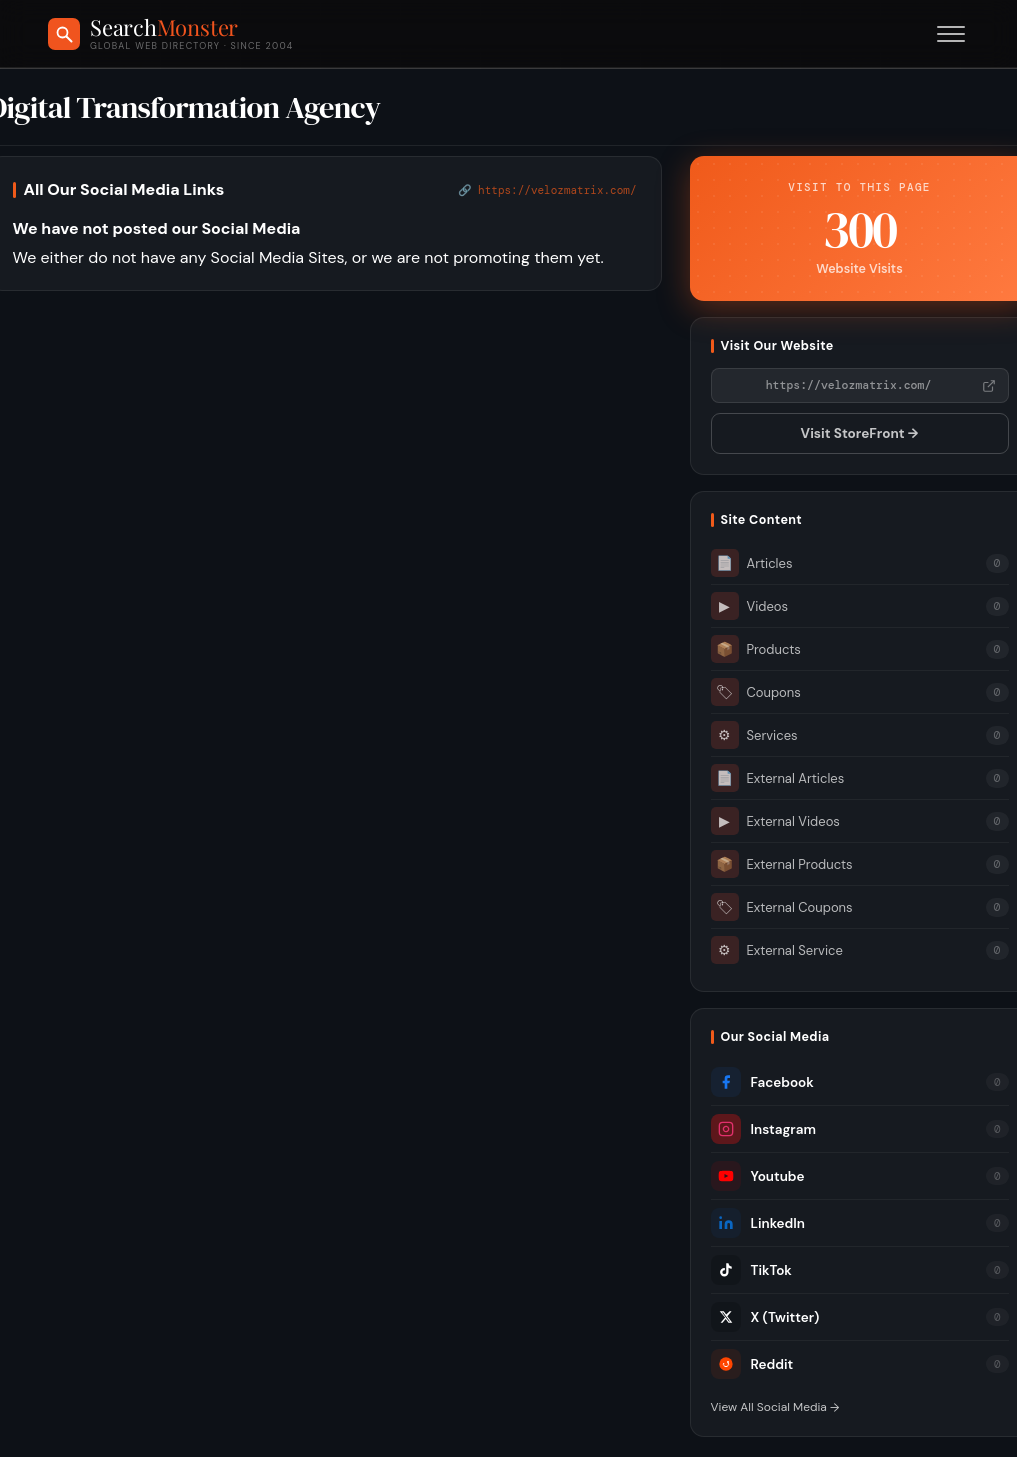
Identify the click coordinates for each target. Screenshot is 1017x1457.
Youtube (758, 1176)
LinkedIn (758, 1223)
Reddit (752, 1364)
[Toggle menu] (951, 34)
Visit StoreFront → (860, 433)
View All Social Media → (775, 1407)
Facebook (762, 1082)
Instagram (763, 1129)
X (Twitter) (765, 1317)
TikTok (751, 1270)
